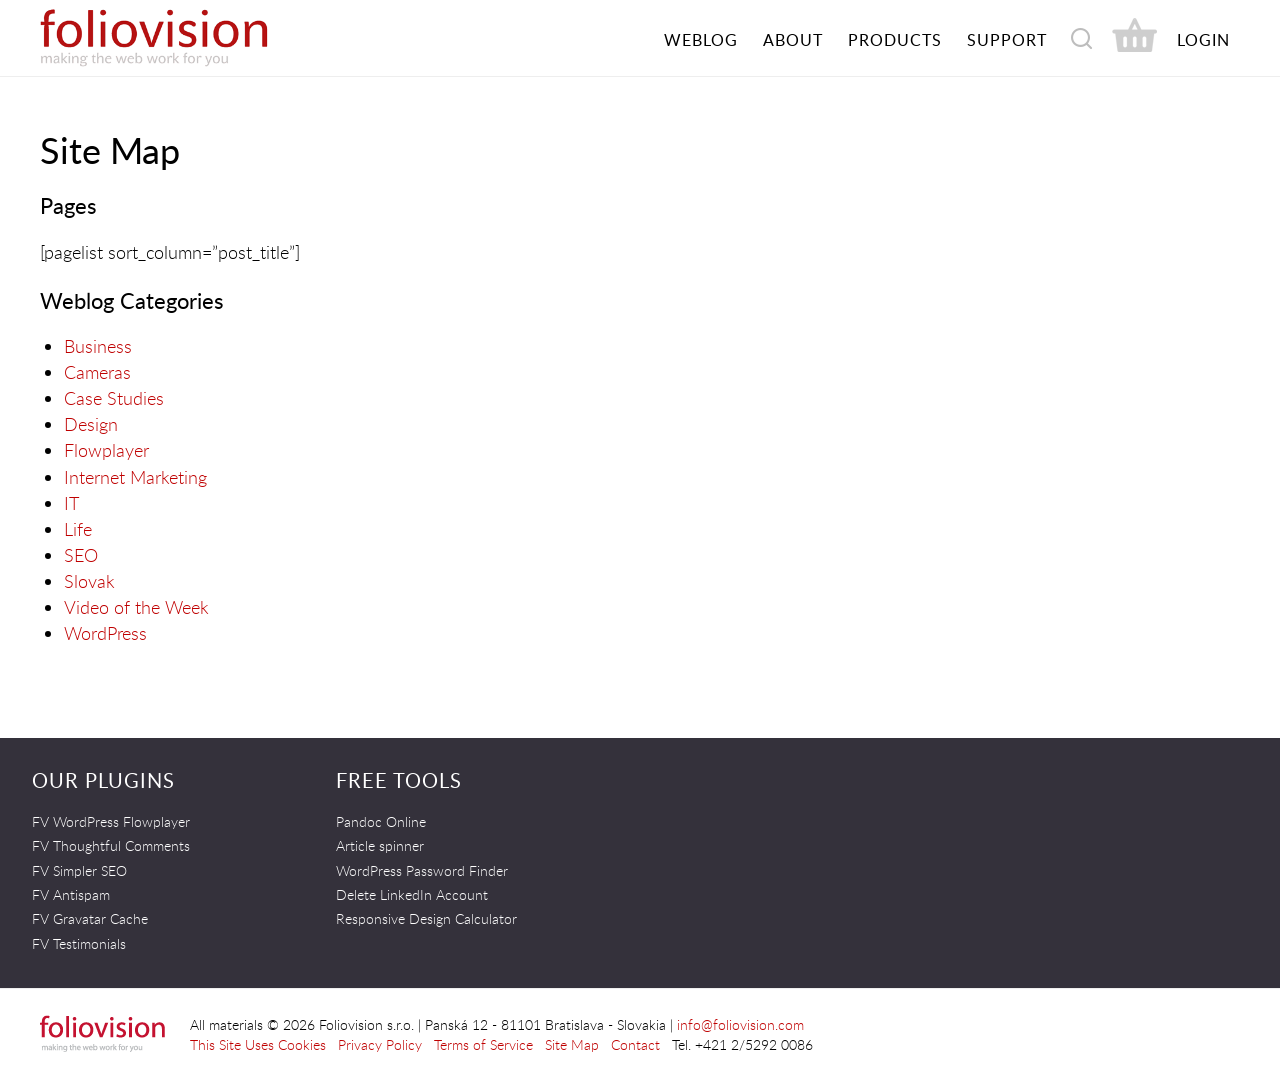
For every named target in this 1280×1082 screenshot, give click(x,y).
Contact (635, 1044)
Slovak (89, 581)
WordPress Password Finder (422, 870)
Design (91, 424)
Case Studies (114, 398)
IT (71, 503)
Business (98, 346)
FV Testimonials (79, 943)
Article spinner (380, 845)
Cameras (97, 372)
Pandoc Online (381, 821)
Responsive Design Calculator (426, 918)
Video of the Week (136, 607)
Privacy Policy (380, 1044)
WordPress (105, 633)
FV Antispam (71, 894)
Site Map (572, 1044)
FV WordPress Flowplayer (111, 821)
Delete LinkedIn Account (412, 894)
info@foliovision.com (740, 1024)
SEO (81, 555)
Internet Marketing (135, 477)
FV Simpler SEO (79, 870)
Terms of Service (483, 1044)
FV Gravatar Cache (90, 918)
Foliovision (190, 38)
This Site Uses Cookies (258, 1044)
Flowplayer (106, 450)
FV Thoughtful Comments (111, 845)
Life (78, 529)
